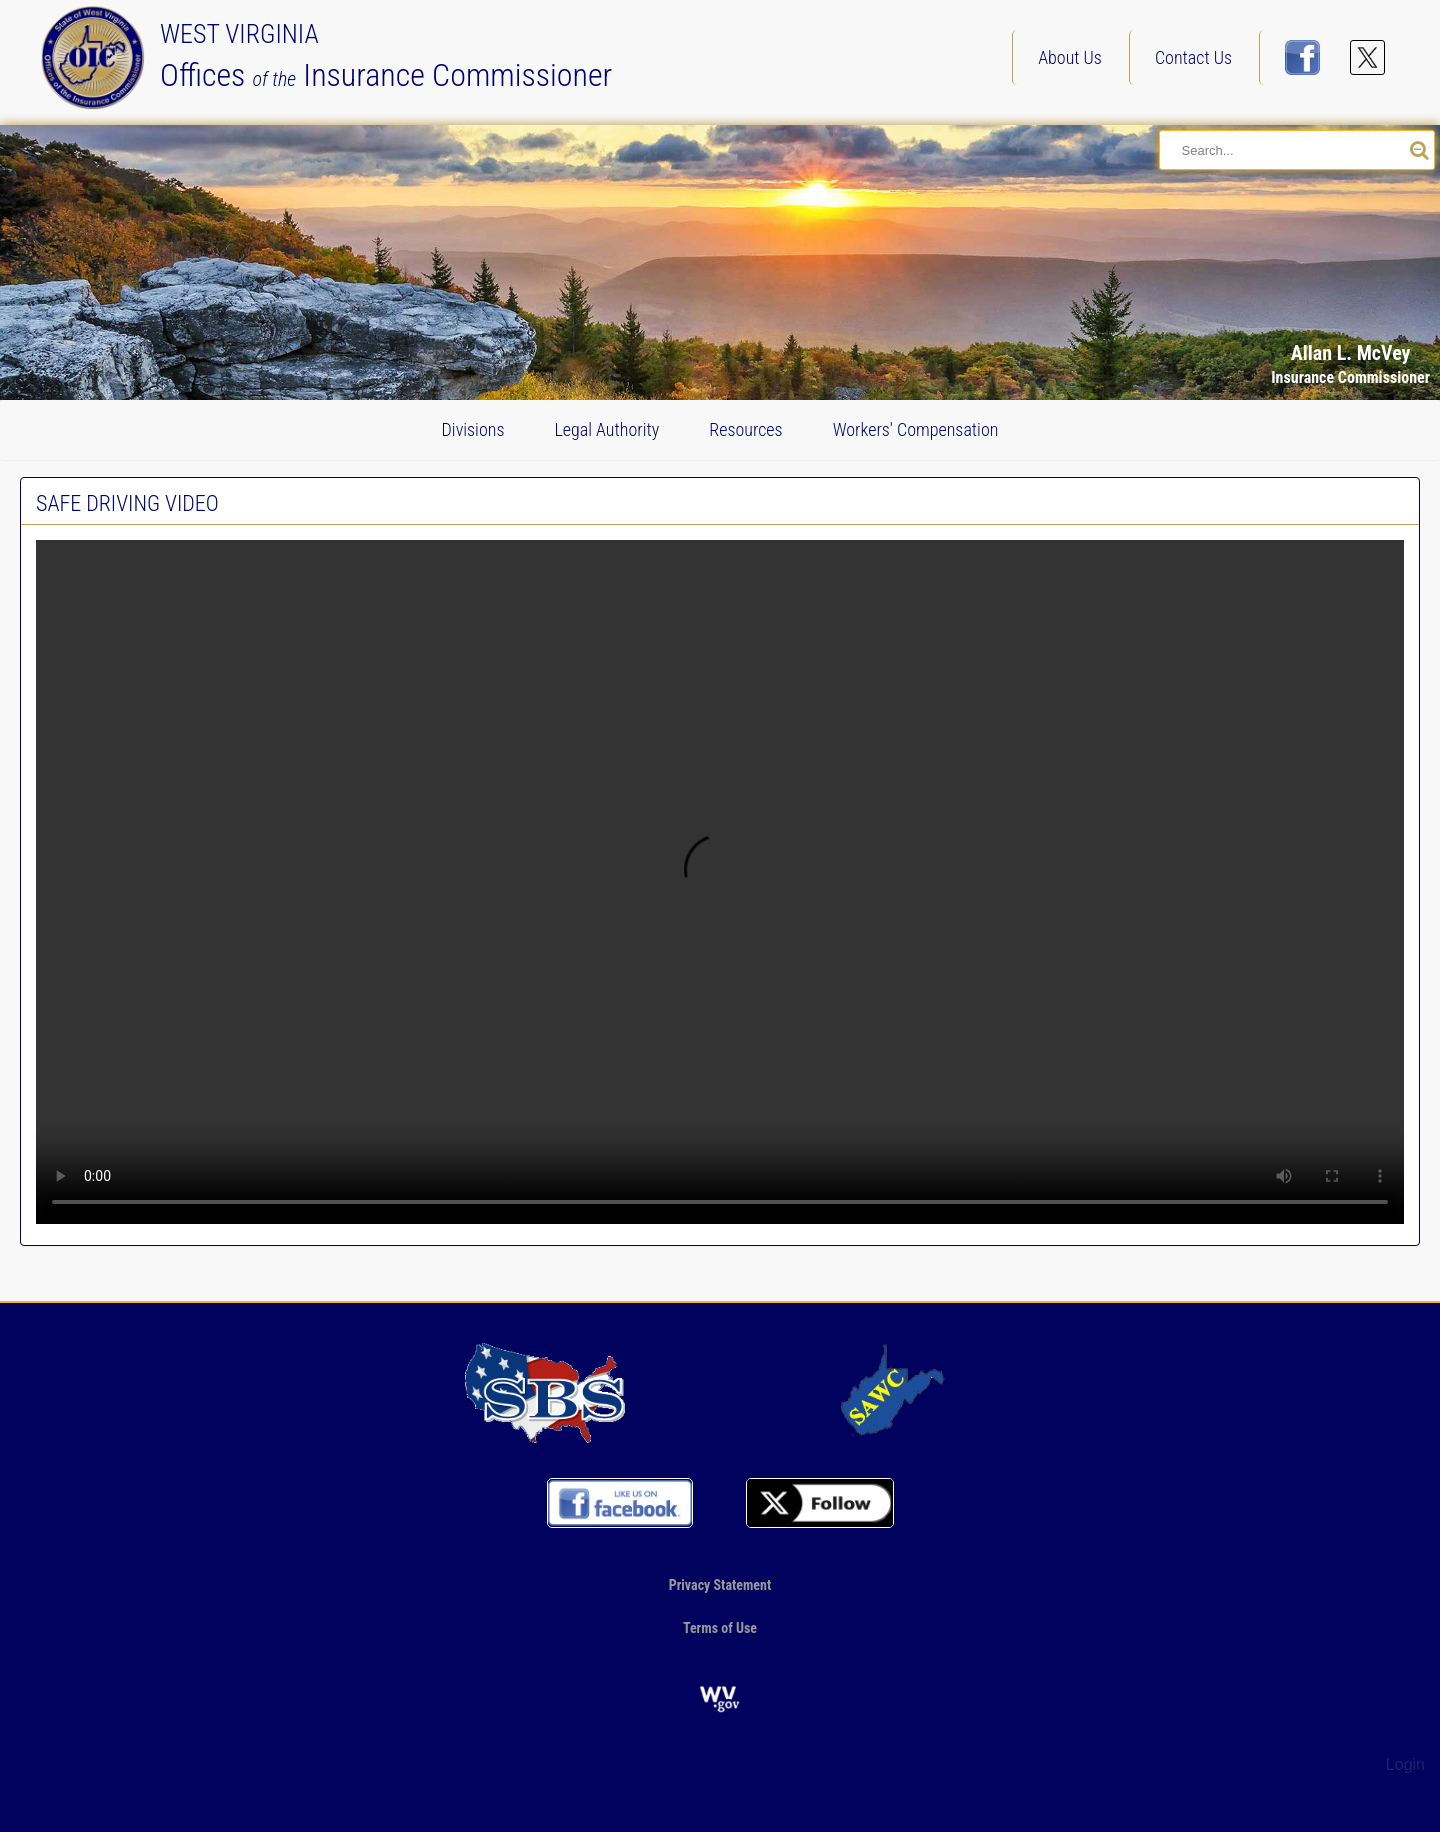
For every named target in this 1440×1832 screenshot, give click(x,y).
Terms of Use (720, 1628)
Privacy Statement (720, 1585)
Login (1405, 1764)
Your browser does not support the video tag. (720, 882)
